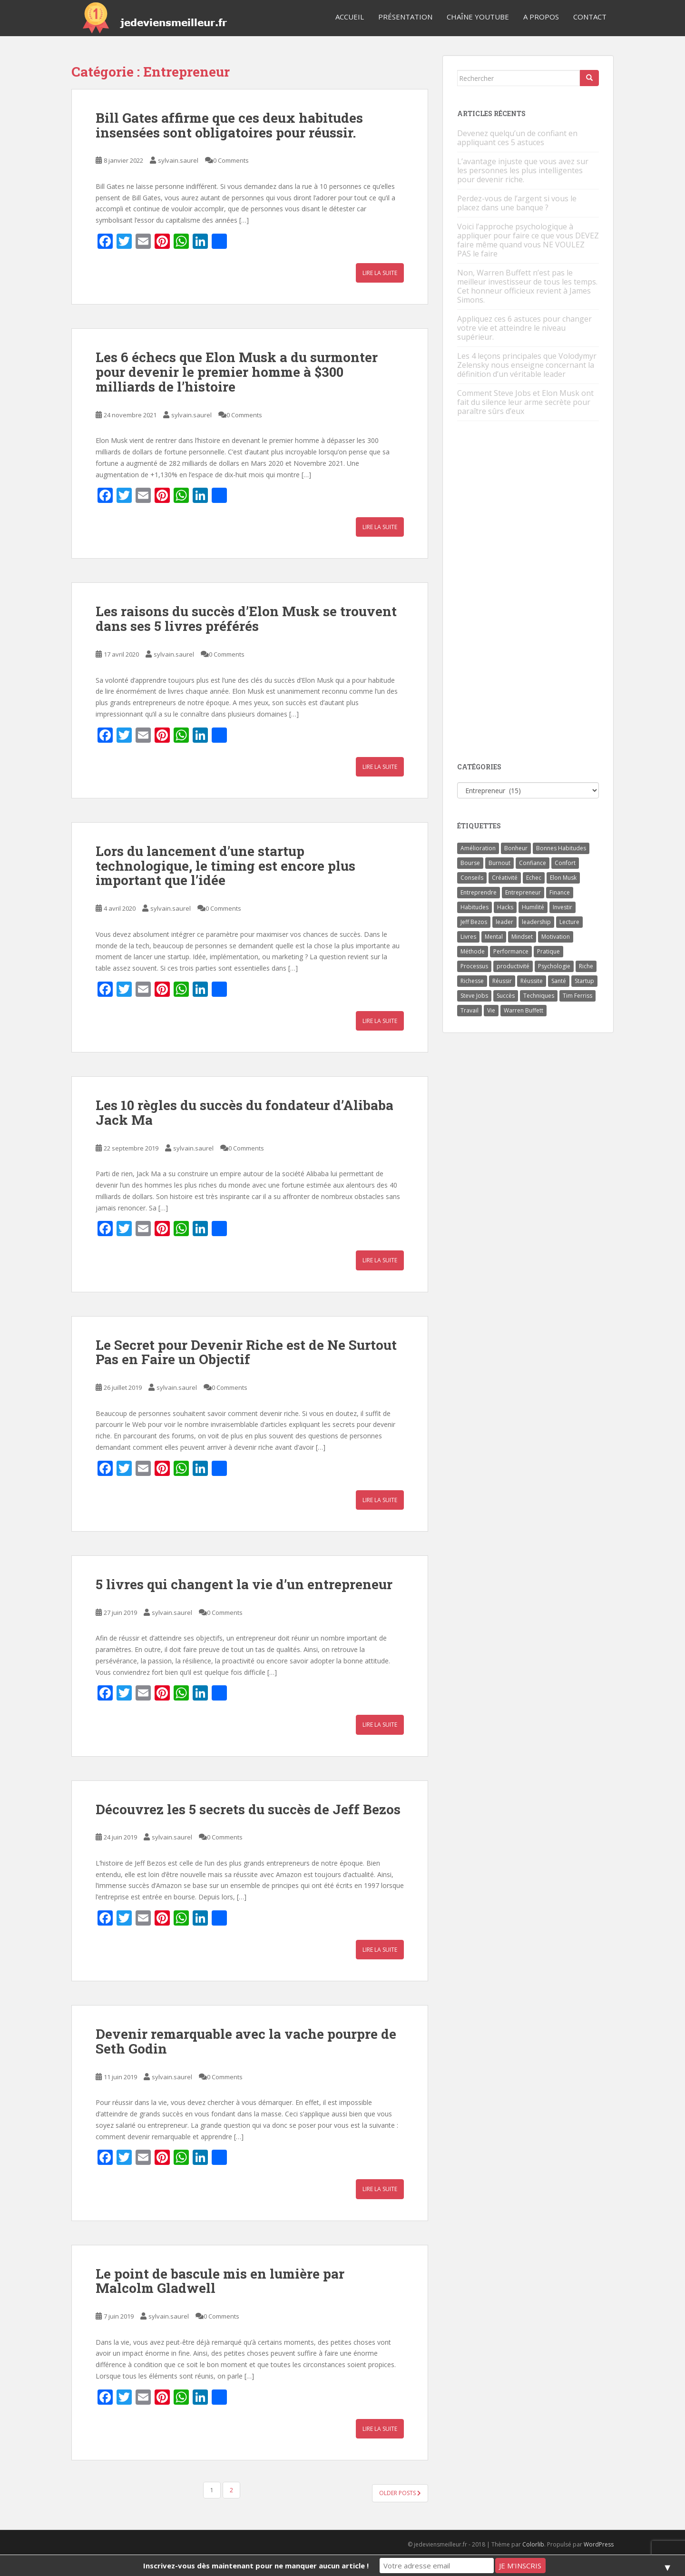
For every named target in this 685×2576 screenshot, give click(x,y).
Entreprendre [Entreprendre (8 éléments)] (478, 892)
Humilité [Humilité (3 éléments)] (533, 907)
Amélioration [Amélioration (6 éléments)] (478, 848)
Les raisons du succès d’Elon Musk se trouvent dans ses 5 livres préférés (246, 618)
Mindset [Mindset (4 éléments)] (522, 937)
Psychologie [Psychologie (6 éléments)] (554, 966)
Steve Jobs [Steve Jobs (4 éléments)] (474, 996)
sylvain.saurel (178, 160)
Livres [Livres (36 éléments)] (468, 937)
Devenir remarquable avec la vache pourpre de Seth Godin (246, 2041)
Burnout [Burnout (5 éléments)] (499, 863)
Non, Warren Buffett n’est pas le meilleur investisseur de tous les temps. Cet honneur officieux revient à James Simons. (527, 286)
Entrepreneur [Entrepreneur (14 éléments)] (523, 892)
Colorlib (533, 2544)
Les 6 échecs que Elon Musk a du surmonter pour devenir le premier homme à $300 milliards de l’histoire (237, 371)
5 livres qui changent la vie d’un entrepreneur (244, 1584)
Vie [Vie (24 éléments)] (491, 1010)
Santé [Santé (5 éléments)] (558, 981)
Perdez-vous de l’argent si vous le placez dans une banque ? (517, 203)
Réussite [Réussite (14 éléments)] (531, 981)
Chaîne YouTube (478, 16)
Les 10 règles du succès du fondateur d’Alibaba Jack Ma (244, 1112)
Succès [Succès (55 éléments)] (506, 996)
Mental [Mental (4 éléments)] (494, 937)
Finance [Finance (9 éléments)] (559, 892)
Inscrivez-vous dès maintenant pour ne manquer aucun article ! (256, 2565)
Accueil (349, 16)
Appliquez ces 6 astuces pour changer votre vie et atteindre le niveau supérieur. (524, 328)
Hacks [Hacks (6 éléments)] (505, 907)
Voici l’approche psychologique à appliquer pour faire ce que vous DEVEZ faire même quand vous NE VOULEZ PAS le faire (528, 240)
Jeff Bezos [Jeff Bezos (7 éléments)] (473, 922)
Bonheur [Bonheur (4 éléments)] (516, 848)
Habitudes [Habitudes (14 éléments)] (474, 907)
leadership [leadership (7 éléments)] (536, 922)
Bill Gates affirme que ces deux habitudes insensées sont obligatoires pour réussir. (229, 125)
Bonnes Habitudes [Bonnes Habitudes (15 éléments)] (561, 848)
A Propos (541, 16)
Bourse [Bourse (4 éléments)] (470, 863)
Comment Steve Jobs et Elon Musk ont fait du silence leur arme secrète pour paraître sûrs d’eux (525, 402)
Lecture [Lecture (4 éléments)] (569, 922)
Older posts (400, 2493)
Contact (590, 16)
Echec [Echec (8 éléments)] (533, 878)
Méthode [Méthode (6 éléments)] (472, 951)
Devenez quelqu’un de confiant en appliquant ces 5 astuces (517, 137)
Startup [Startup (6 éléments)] (584, 981)
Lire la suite (379, 273)
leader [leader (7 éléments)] (504, 922)
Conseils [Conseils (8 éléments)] (471, 878)
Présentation (405, 16)
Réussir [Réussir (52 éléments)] (502, 981)
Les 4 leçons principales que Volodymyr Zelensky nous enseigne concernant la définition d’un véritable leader (527, 365)
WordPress (599, 2544)
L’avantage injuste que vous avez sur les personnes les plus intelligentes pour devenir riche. (522, 170)
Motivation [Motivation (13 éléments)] (555, 937)
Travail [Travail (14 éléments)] (469, 1010)
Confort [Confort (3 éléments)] (565, 863)
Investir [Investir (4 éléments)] (562, 907)
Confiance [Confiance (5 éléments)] (532, 863)
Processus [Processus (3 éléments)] (474, 966)
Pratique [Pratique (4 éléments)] (548, 951)
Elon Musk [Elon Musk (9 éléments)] (563, 878)
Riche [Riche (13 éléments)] (586, 966)
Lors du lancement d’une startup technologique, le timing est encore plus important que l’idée (225, 865)
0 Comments (231, 160)
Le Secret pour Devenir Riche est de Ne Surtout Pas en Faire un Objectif (246, 1352)
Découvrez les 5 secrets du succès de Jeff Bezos (248, 1809)
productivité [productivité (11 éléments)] (513, 966)
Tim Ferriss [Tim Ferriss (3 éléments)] (577, 996)
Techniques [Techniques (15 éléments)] (538, 996)
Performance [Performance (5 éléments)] (510, 951)
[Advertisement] (528, 592)
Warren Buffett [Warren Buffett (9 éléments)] (523, 1010)
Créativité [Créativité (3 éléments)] (505, 878)
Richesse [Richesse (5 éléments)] (472, 981)
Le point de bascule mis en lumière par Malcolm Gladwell (220, 2281)
